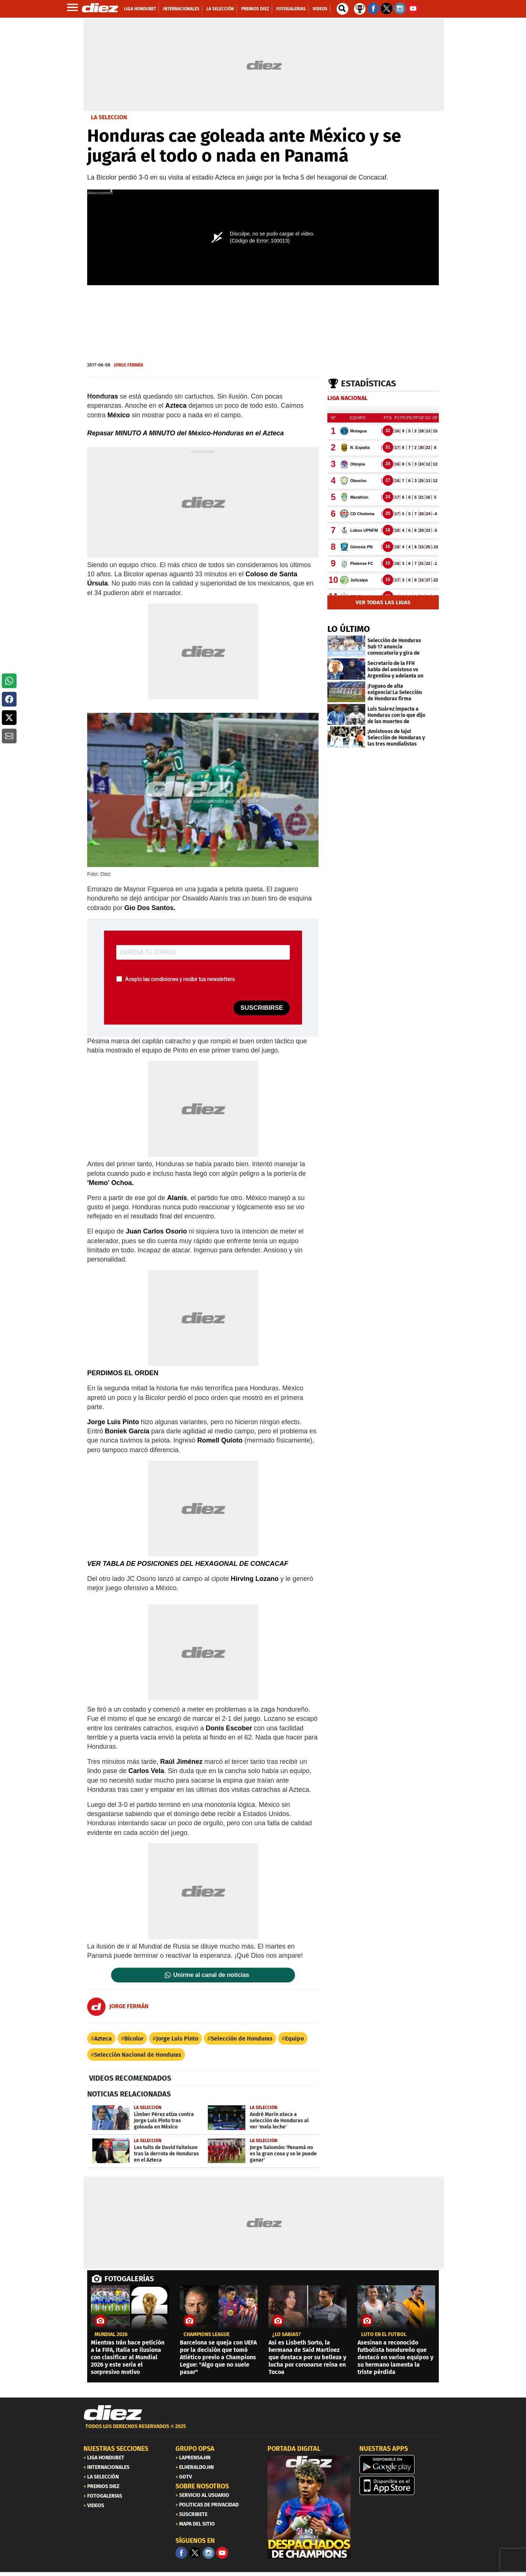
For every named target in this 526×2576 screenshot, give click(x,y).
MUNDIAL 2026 (111, 2334)
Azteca (103, 2038)
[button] (9, 680)
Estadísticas (368, 383)
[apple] (401, 2485)
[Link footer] (112, 2413)
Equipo (294, 2038)
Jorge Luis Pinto (177, 2038)
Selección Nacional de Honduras (137, 2054)
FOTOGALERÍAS (129, 2278)
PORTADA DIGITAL (293, 2449)
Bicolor (133, 2038)
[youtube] (222, 2553)
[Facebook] (181, 2553)
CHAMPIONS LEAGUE (207, 2334)
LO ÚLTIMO (348, 629)
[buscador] (342, 9)
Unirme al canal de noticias (211, 1975)
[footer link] (263, 2430)
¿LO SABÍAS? (286, 2334)
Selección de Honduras (242, 2038)
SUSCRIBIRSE (261, 1007)
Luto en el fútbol (383, 2334)
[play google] (401, 2464)
